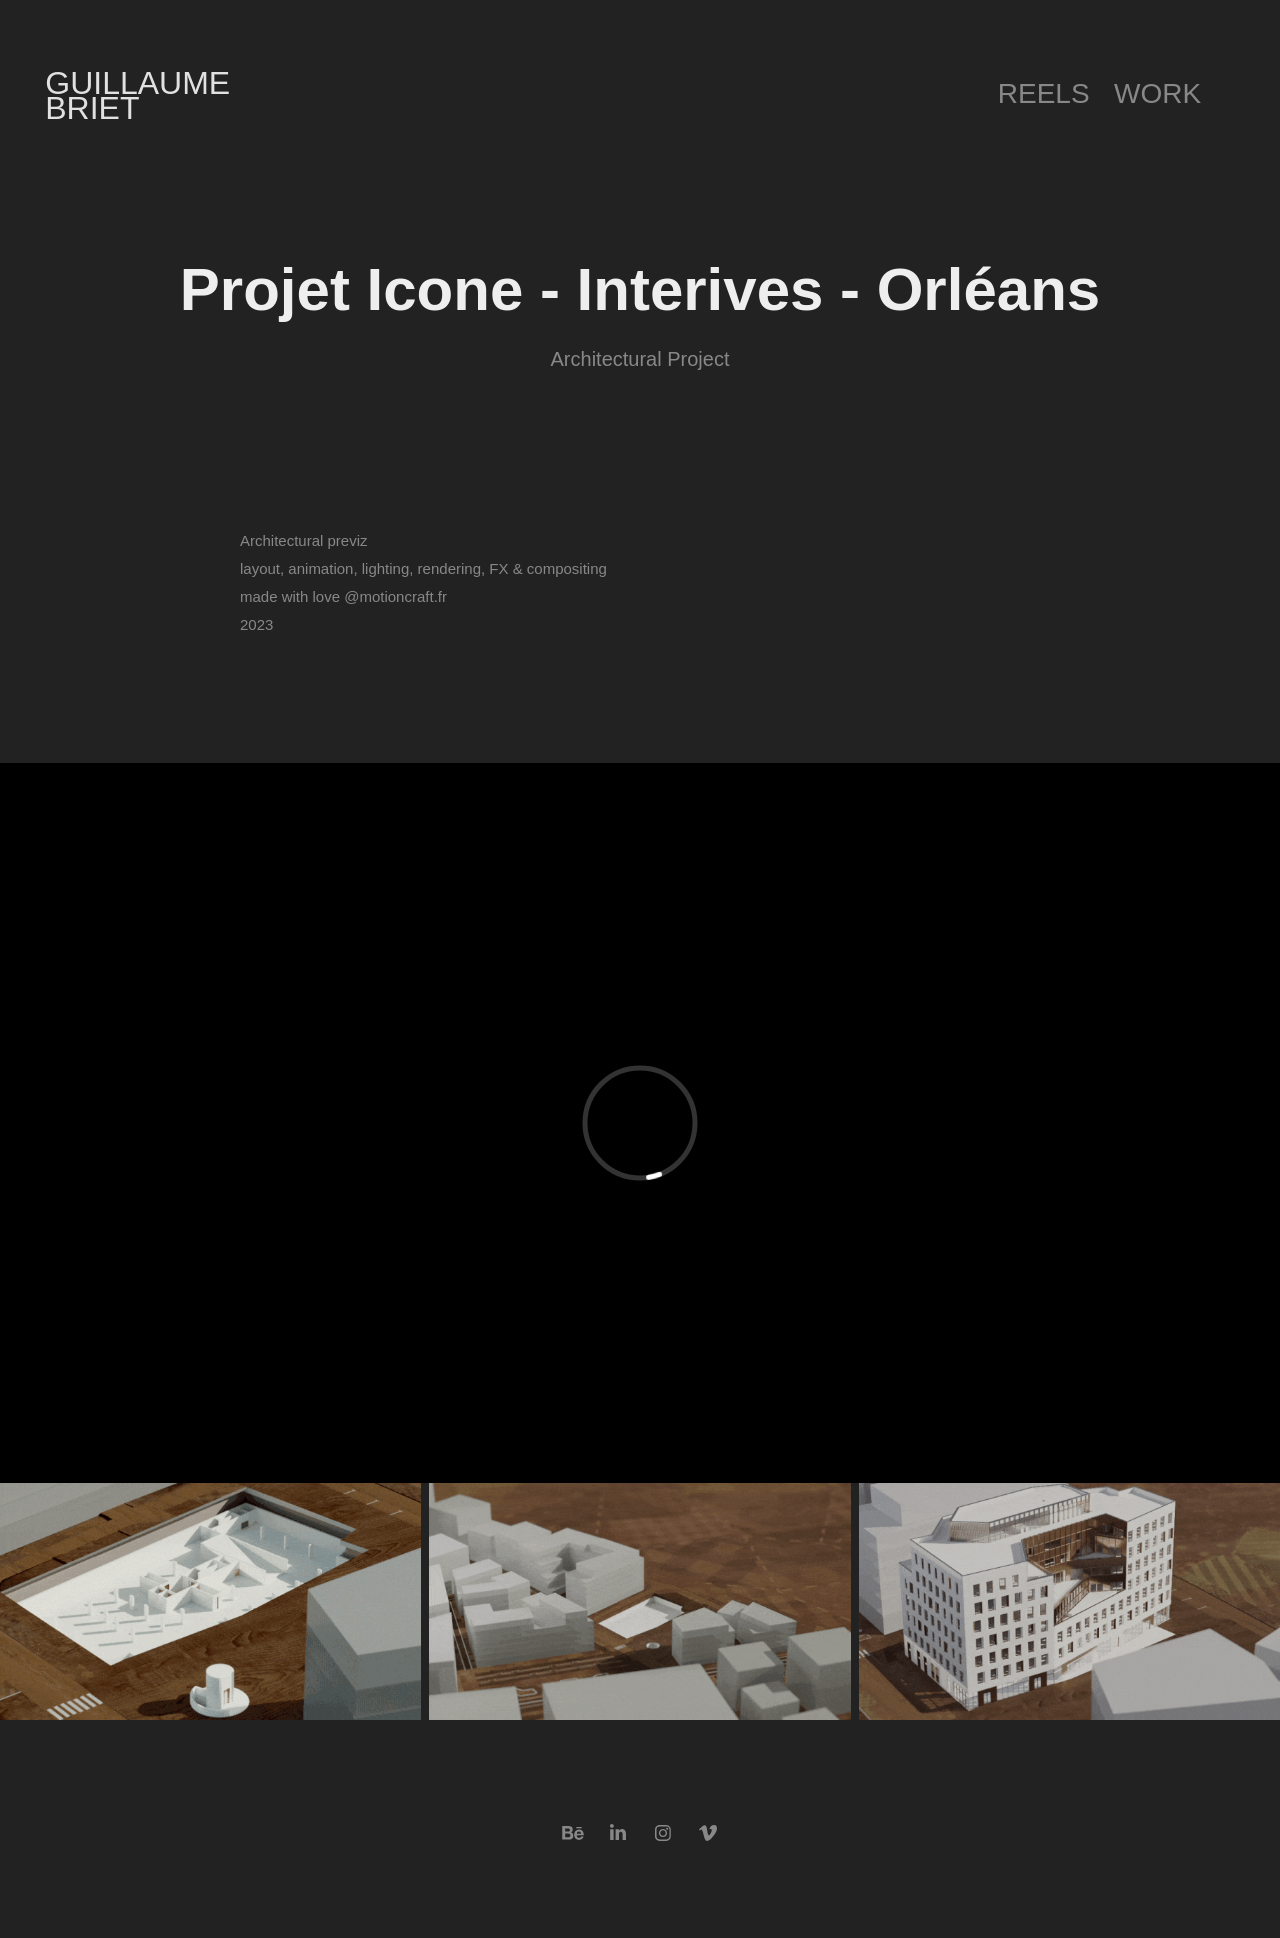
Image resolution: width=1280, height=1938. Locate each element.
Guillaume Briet (142, 95)
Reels (1044, 93)
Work (1157, 93)
